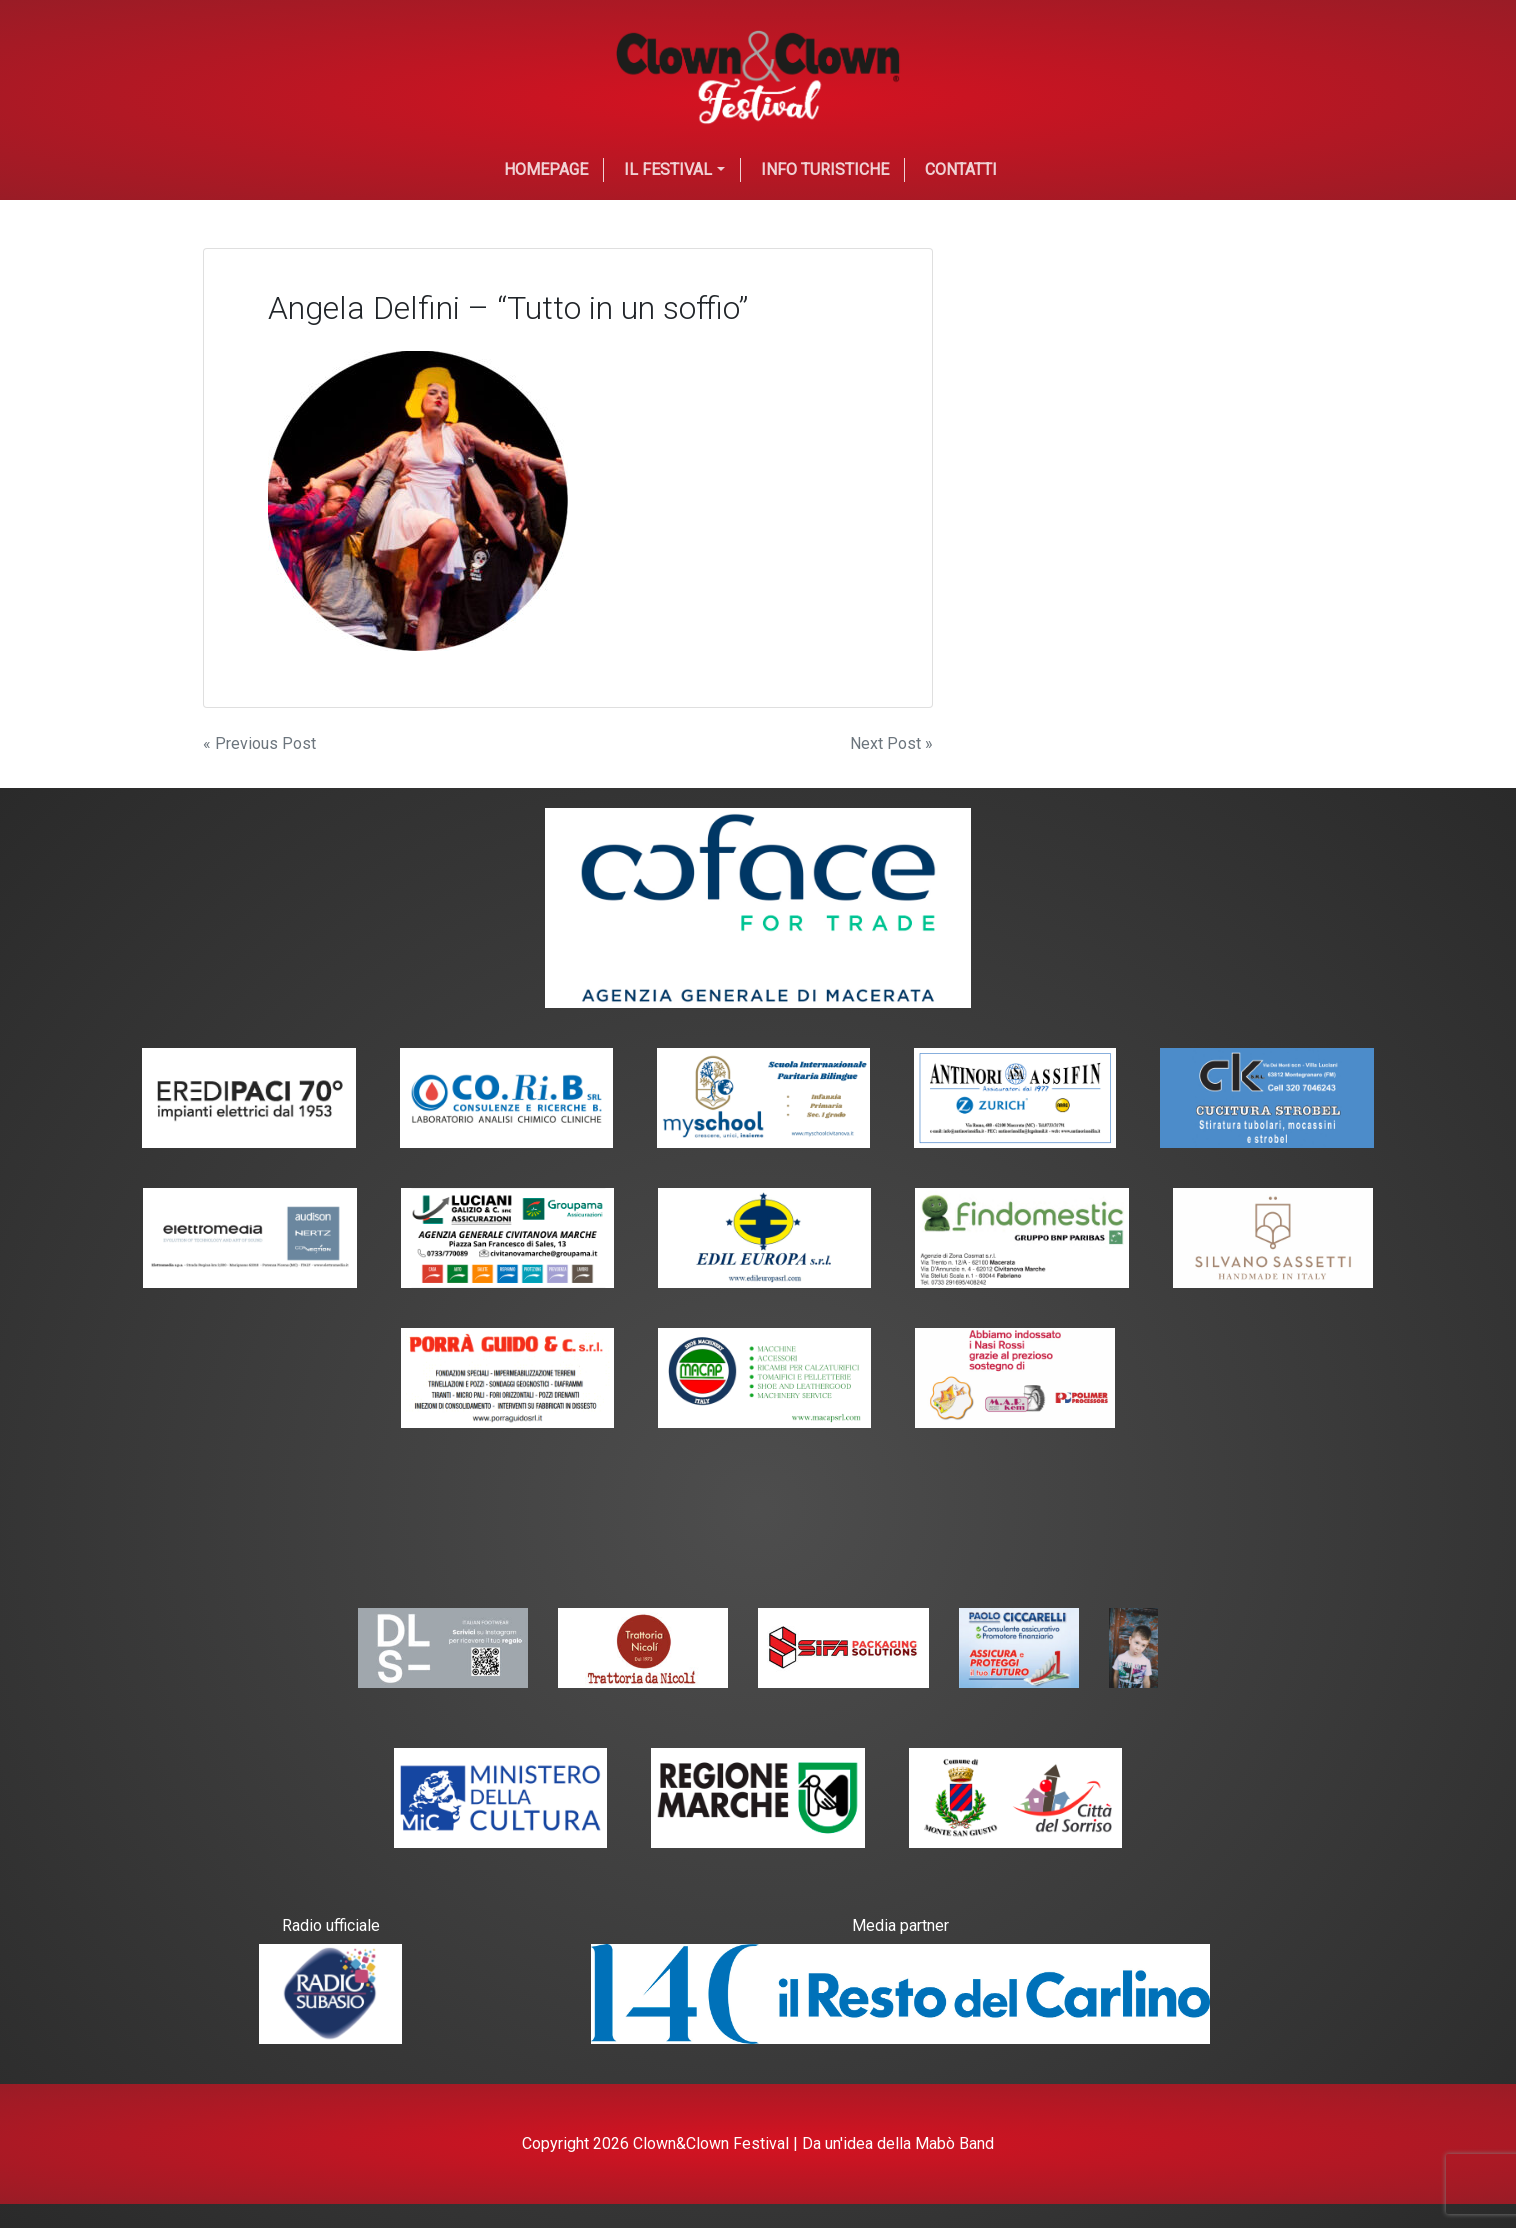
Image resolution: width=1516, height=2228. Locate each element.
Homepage (546, 169)
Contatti (961, 169)
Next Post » (891, 743)
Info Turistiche (825, 169)
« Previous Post (259, 743)
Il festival (668, 169)
